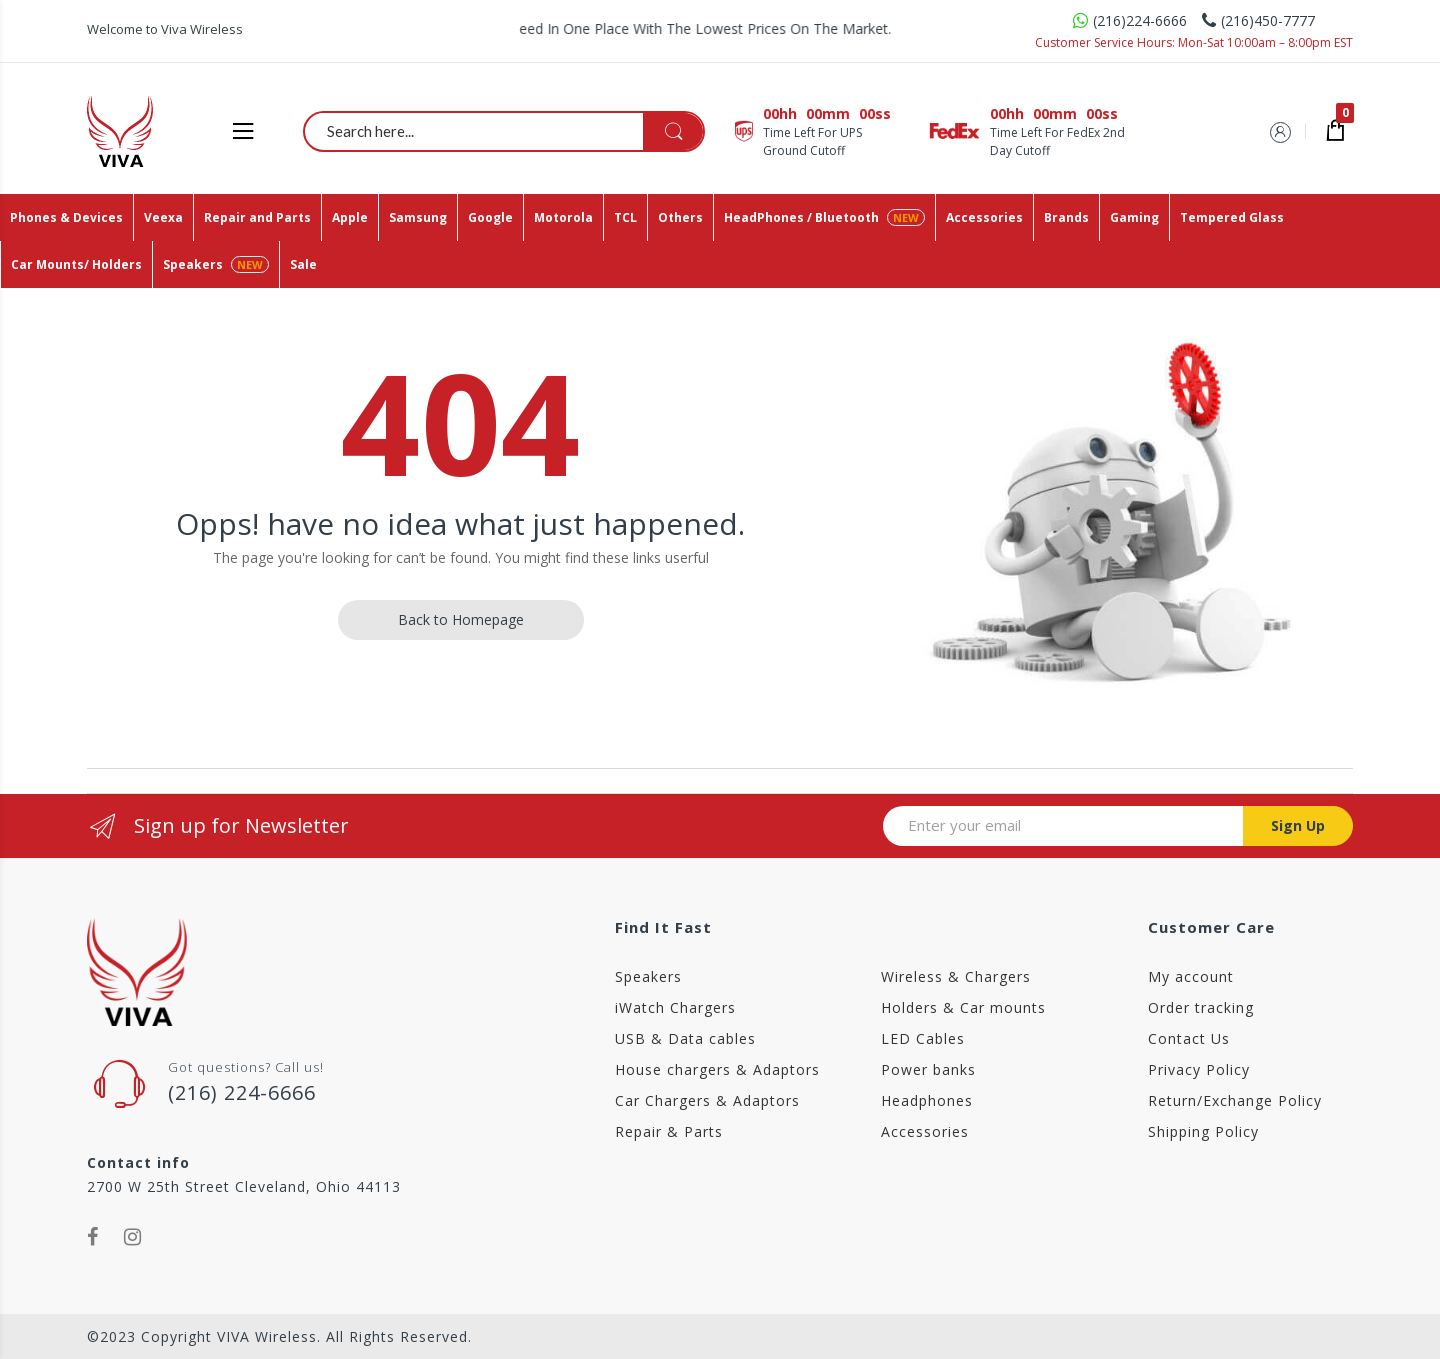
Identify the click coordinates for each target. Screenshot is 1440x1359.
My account (1191, 976)
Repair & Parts (669, 1131)
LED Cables (923, 1038)
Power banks (928, 1069)
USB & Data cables (685, 1038)
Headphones (927, 1100)
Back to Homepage (461, 619)
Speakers (648, 976)
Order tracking (1201, 1007)
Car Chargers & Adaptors (707, 1100)
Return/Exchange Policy (1235, 1100)
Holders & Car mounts (963, 1007)
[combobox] (505, 131)
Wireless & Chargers (956, 976)
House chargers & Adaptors (717, 1069)
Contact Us (1189, 1038)
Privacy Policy (1199, 1069)
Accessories (925, 1131)
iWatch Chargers (675, 1007)
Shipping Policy (1203, 1131)
